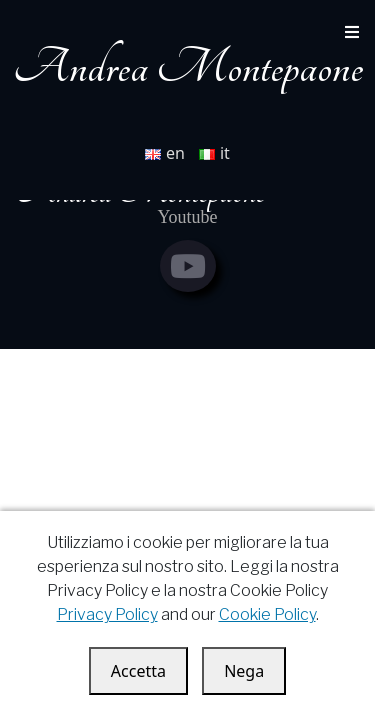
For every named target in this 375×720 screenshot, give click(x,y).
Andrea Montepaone (188, 67)
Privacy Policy (107, 614)
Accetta (138, 671)
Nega (244, 671)
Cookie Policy (267, 614)
